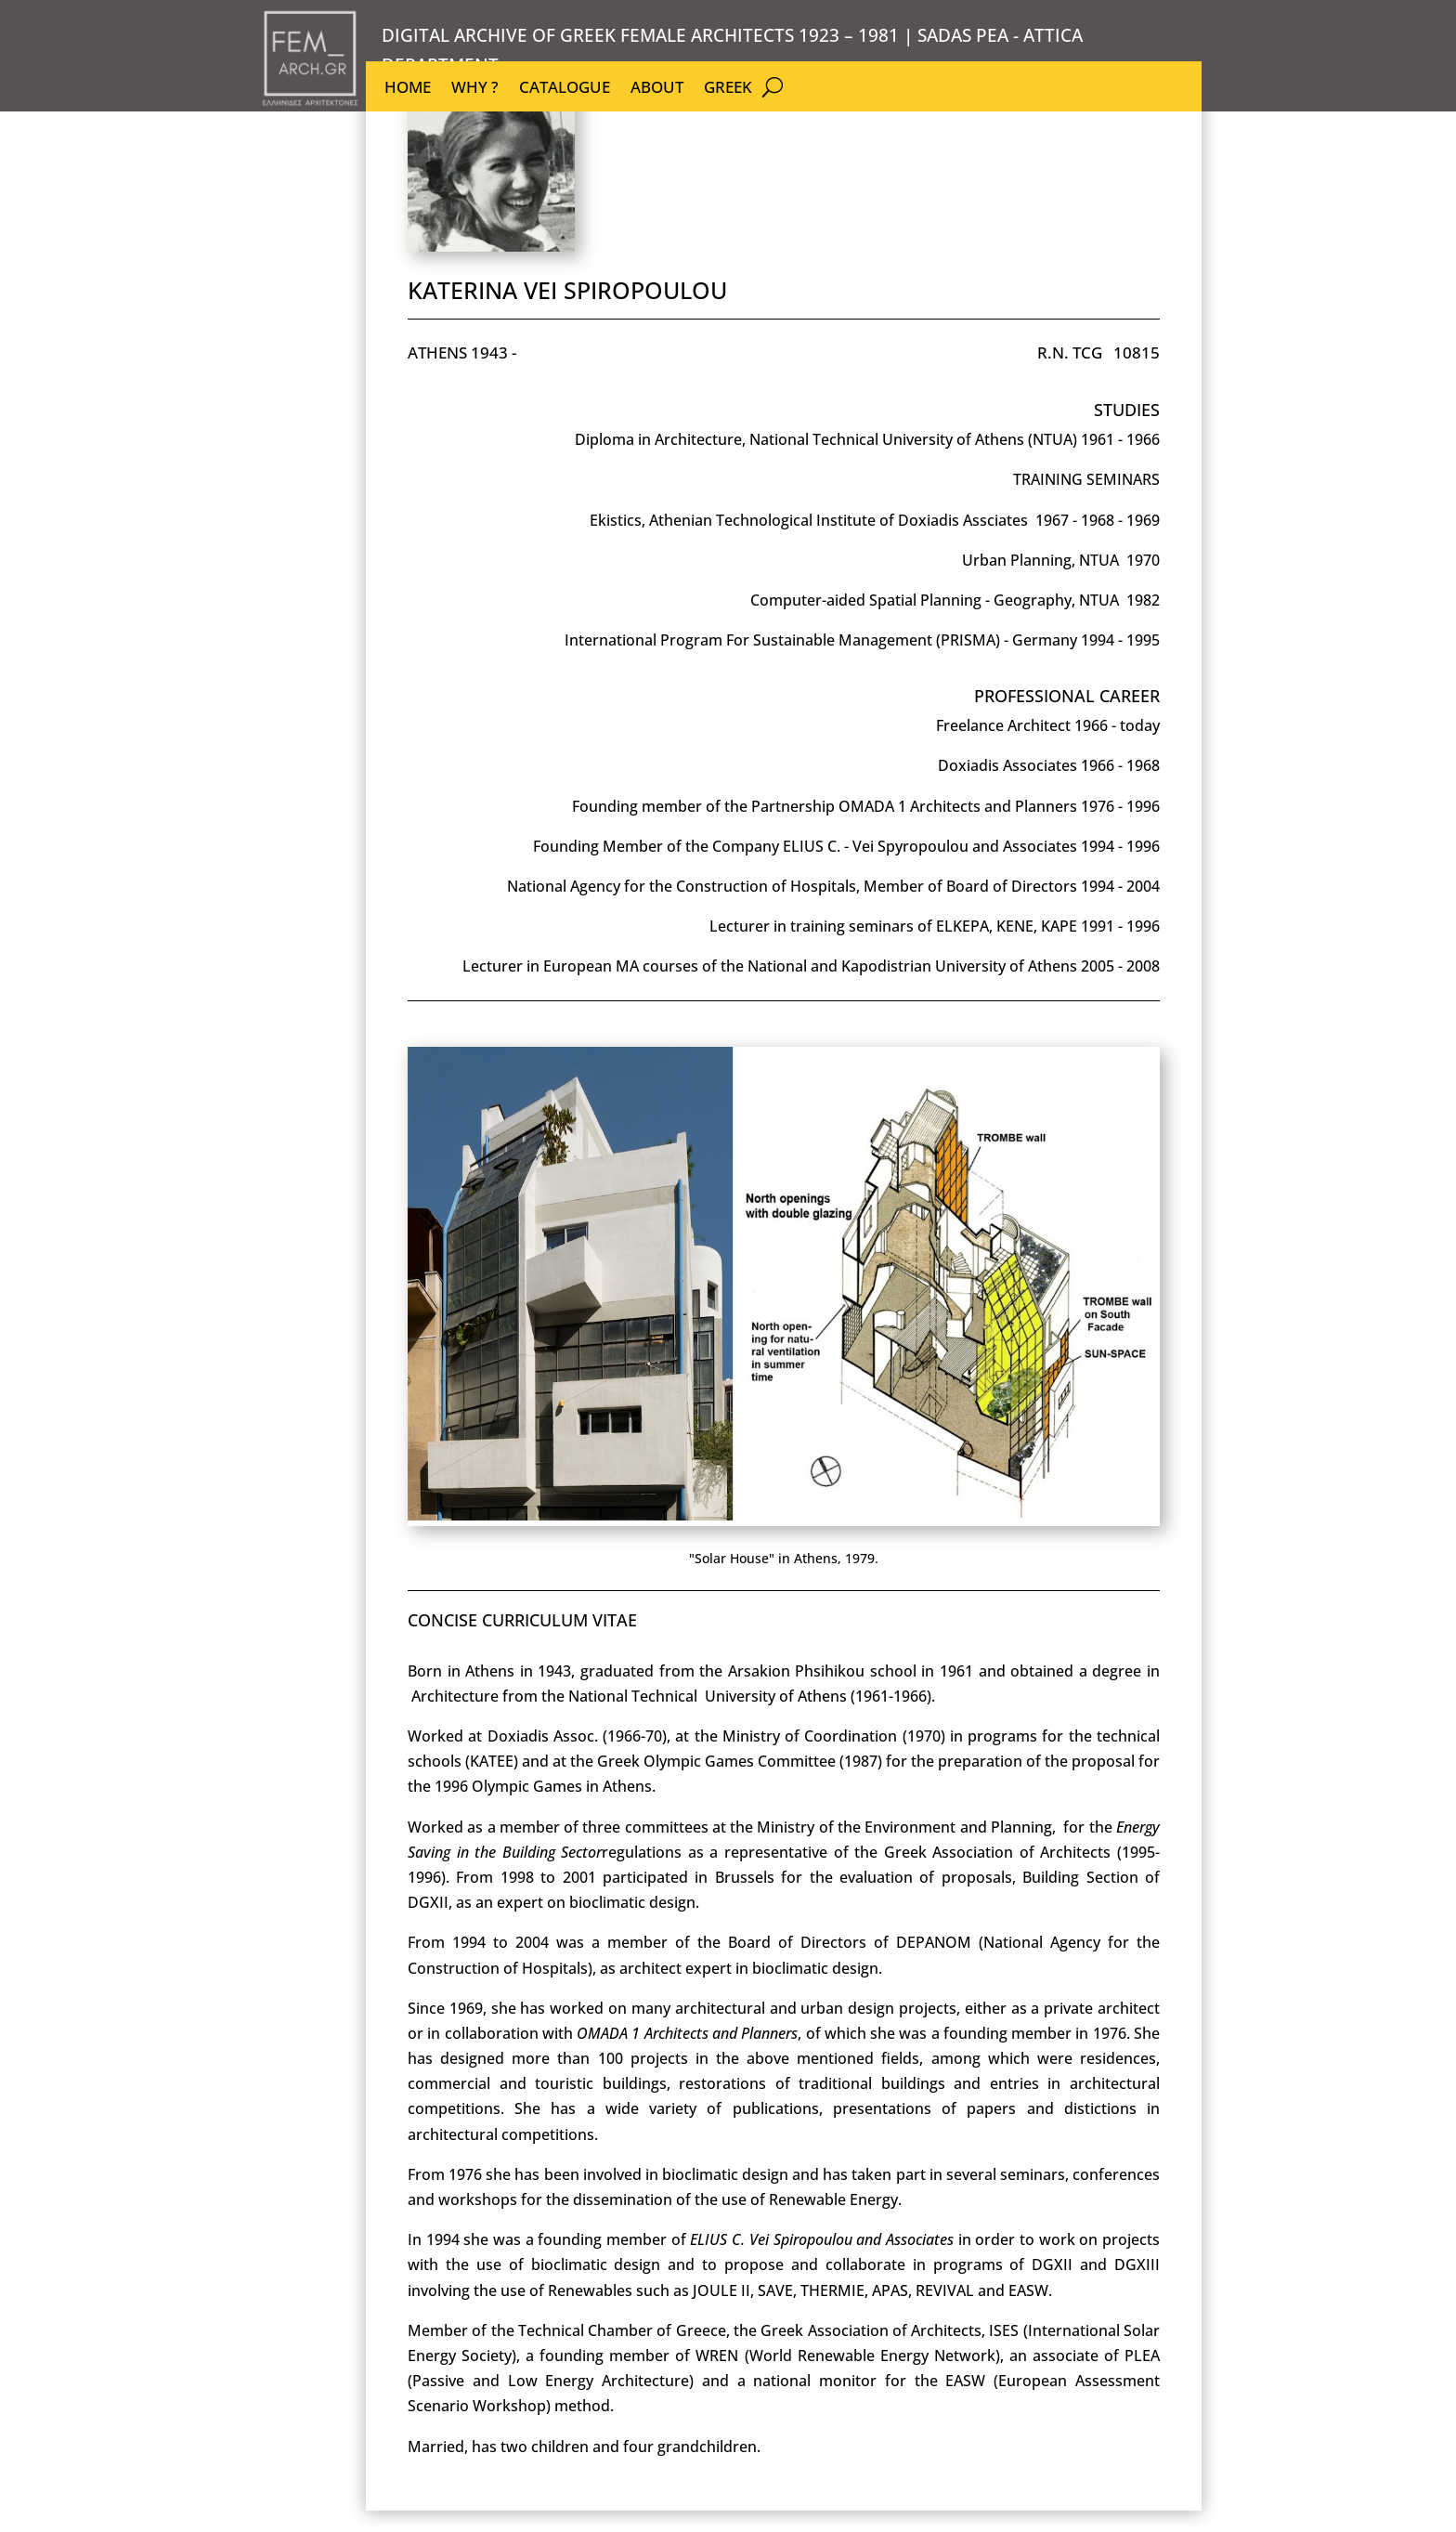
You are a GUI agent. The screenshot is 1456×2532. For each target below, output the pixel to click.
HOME (407, 89)
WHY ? (475, 89)
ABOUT (656, 89)
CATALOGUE (564, 89)
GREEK (728, 89)
